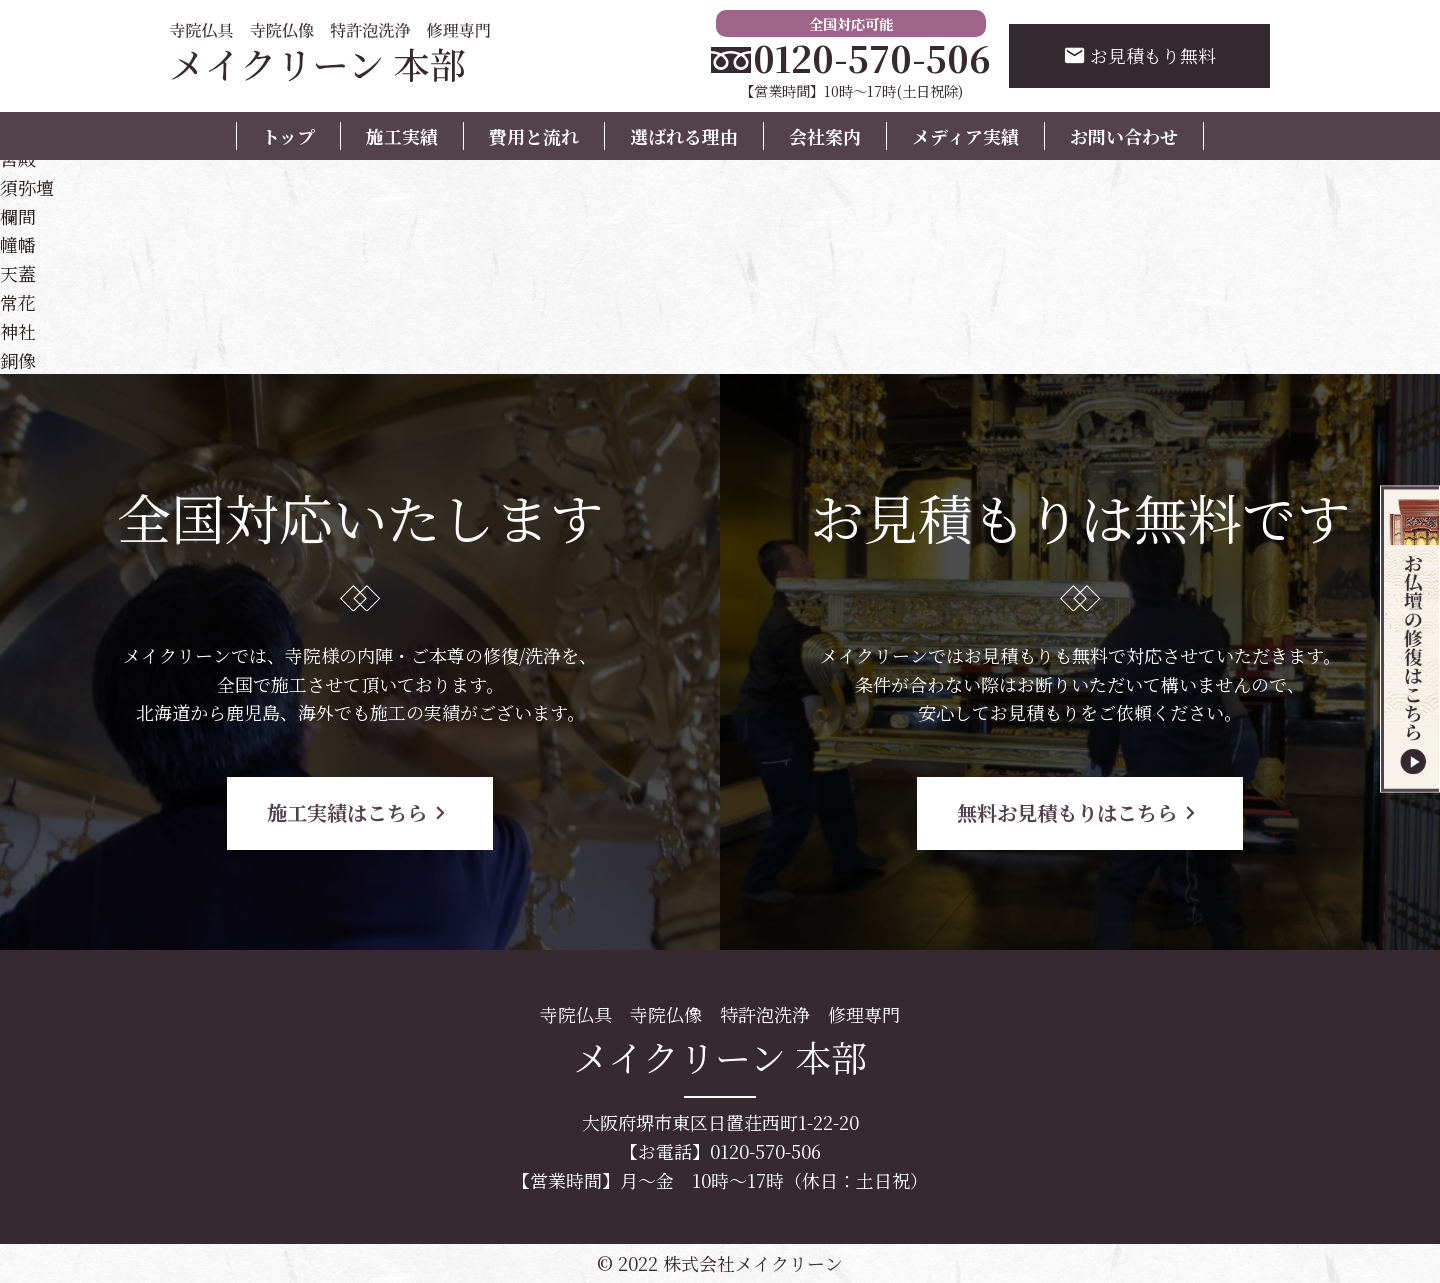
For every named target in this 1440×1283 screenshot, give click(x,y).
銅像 (18, 360)
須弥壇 (27, 187)
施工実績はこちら (360, 812)
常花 (18, 302)
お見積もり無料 (1139, 55)
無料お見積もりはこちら (1080, 812)
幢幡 (18, 244)
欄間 (18, 216)
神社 (18, 331)
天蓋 (18, 273)
